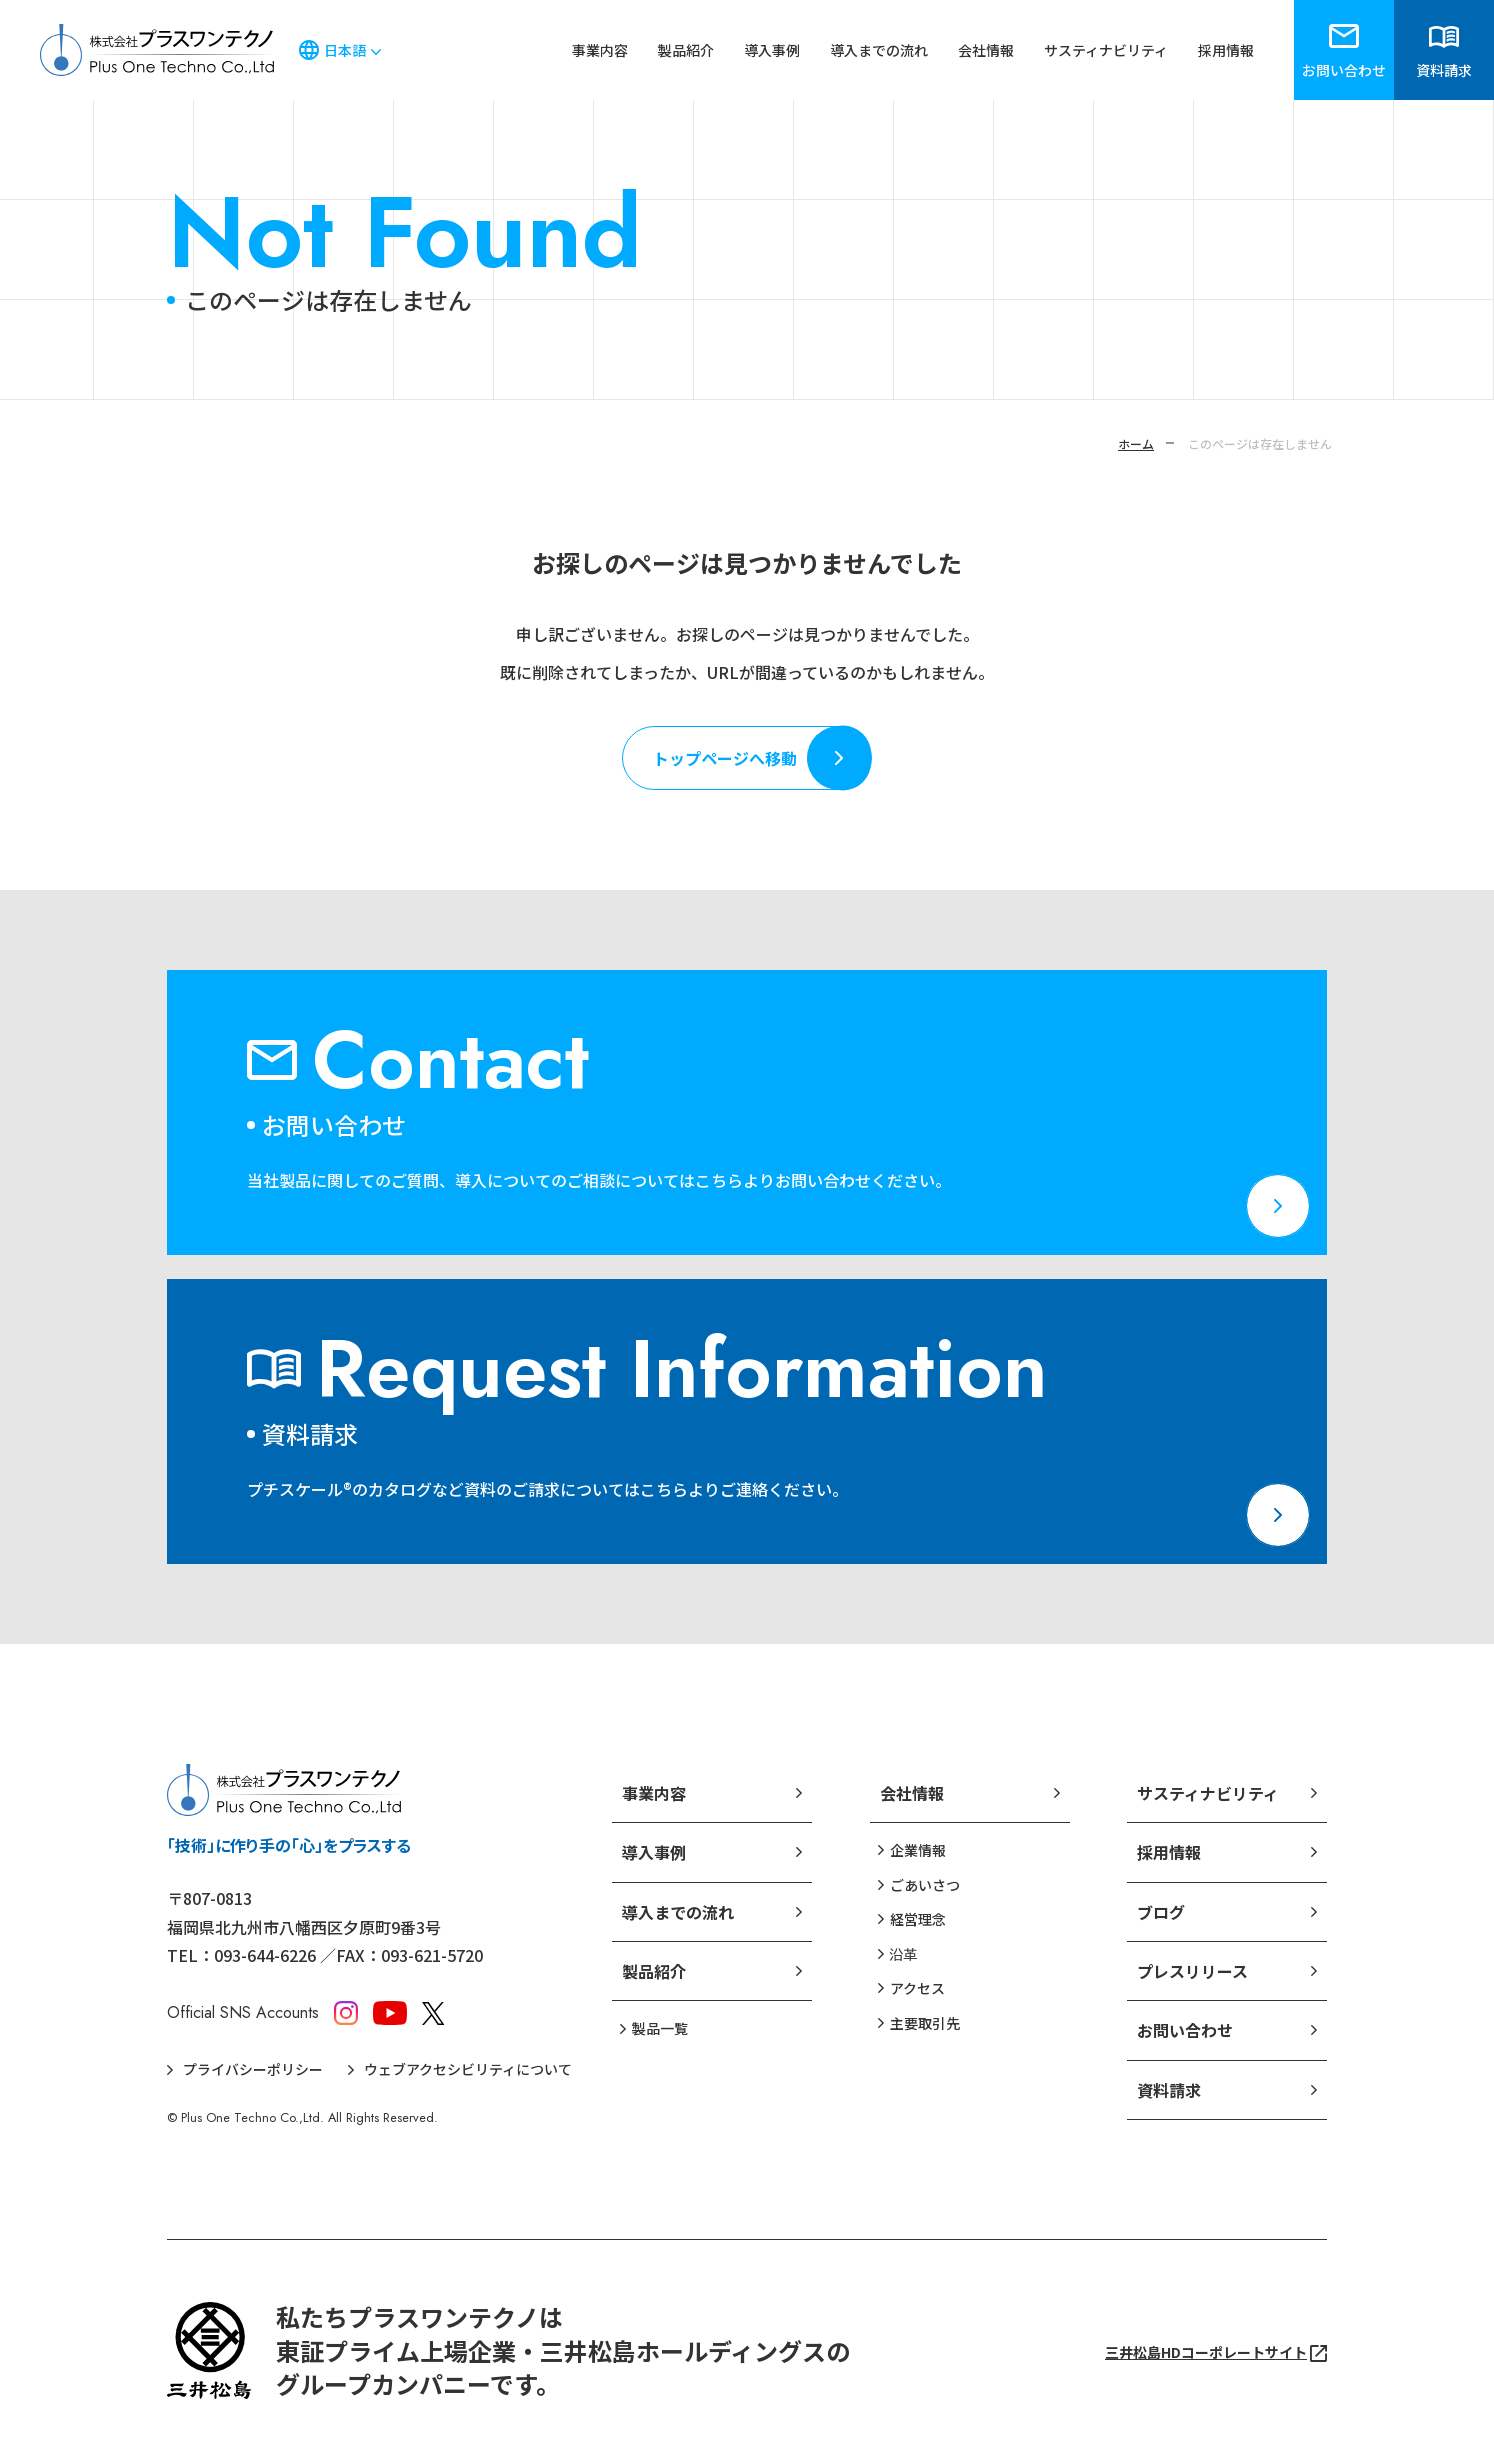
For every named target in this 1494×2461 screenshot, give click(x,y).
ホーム (1136, 443)
